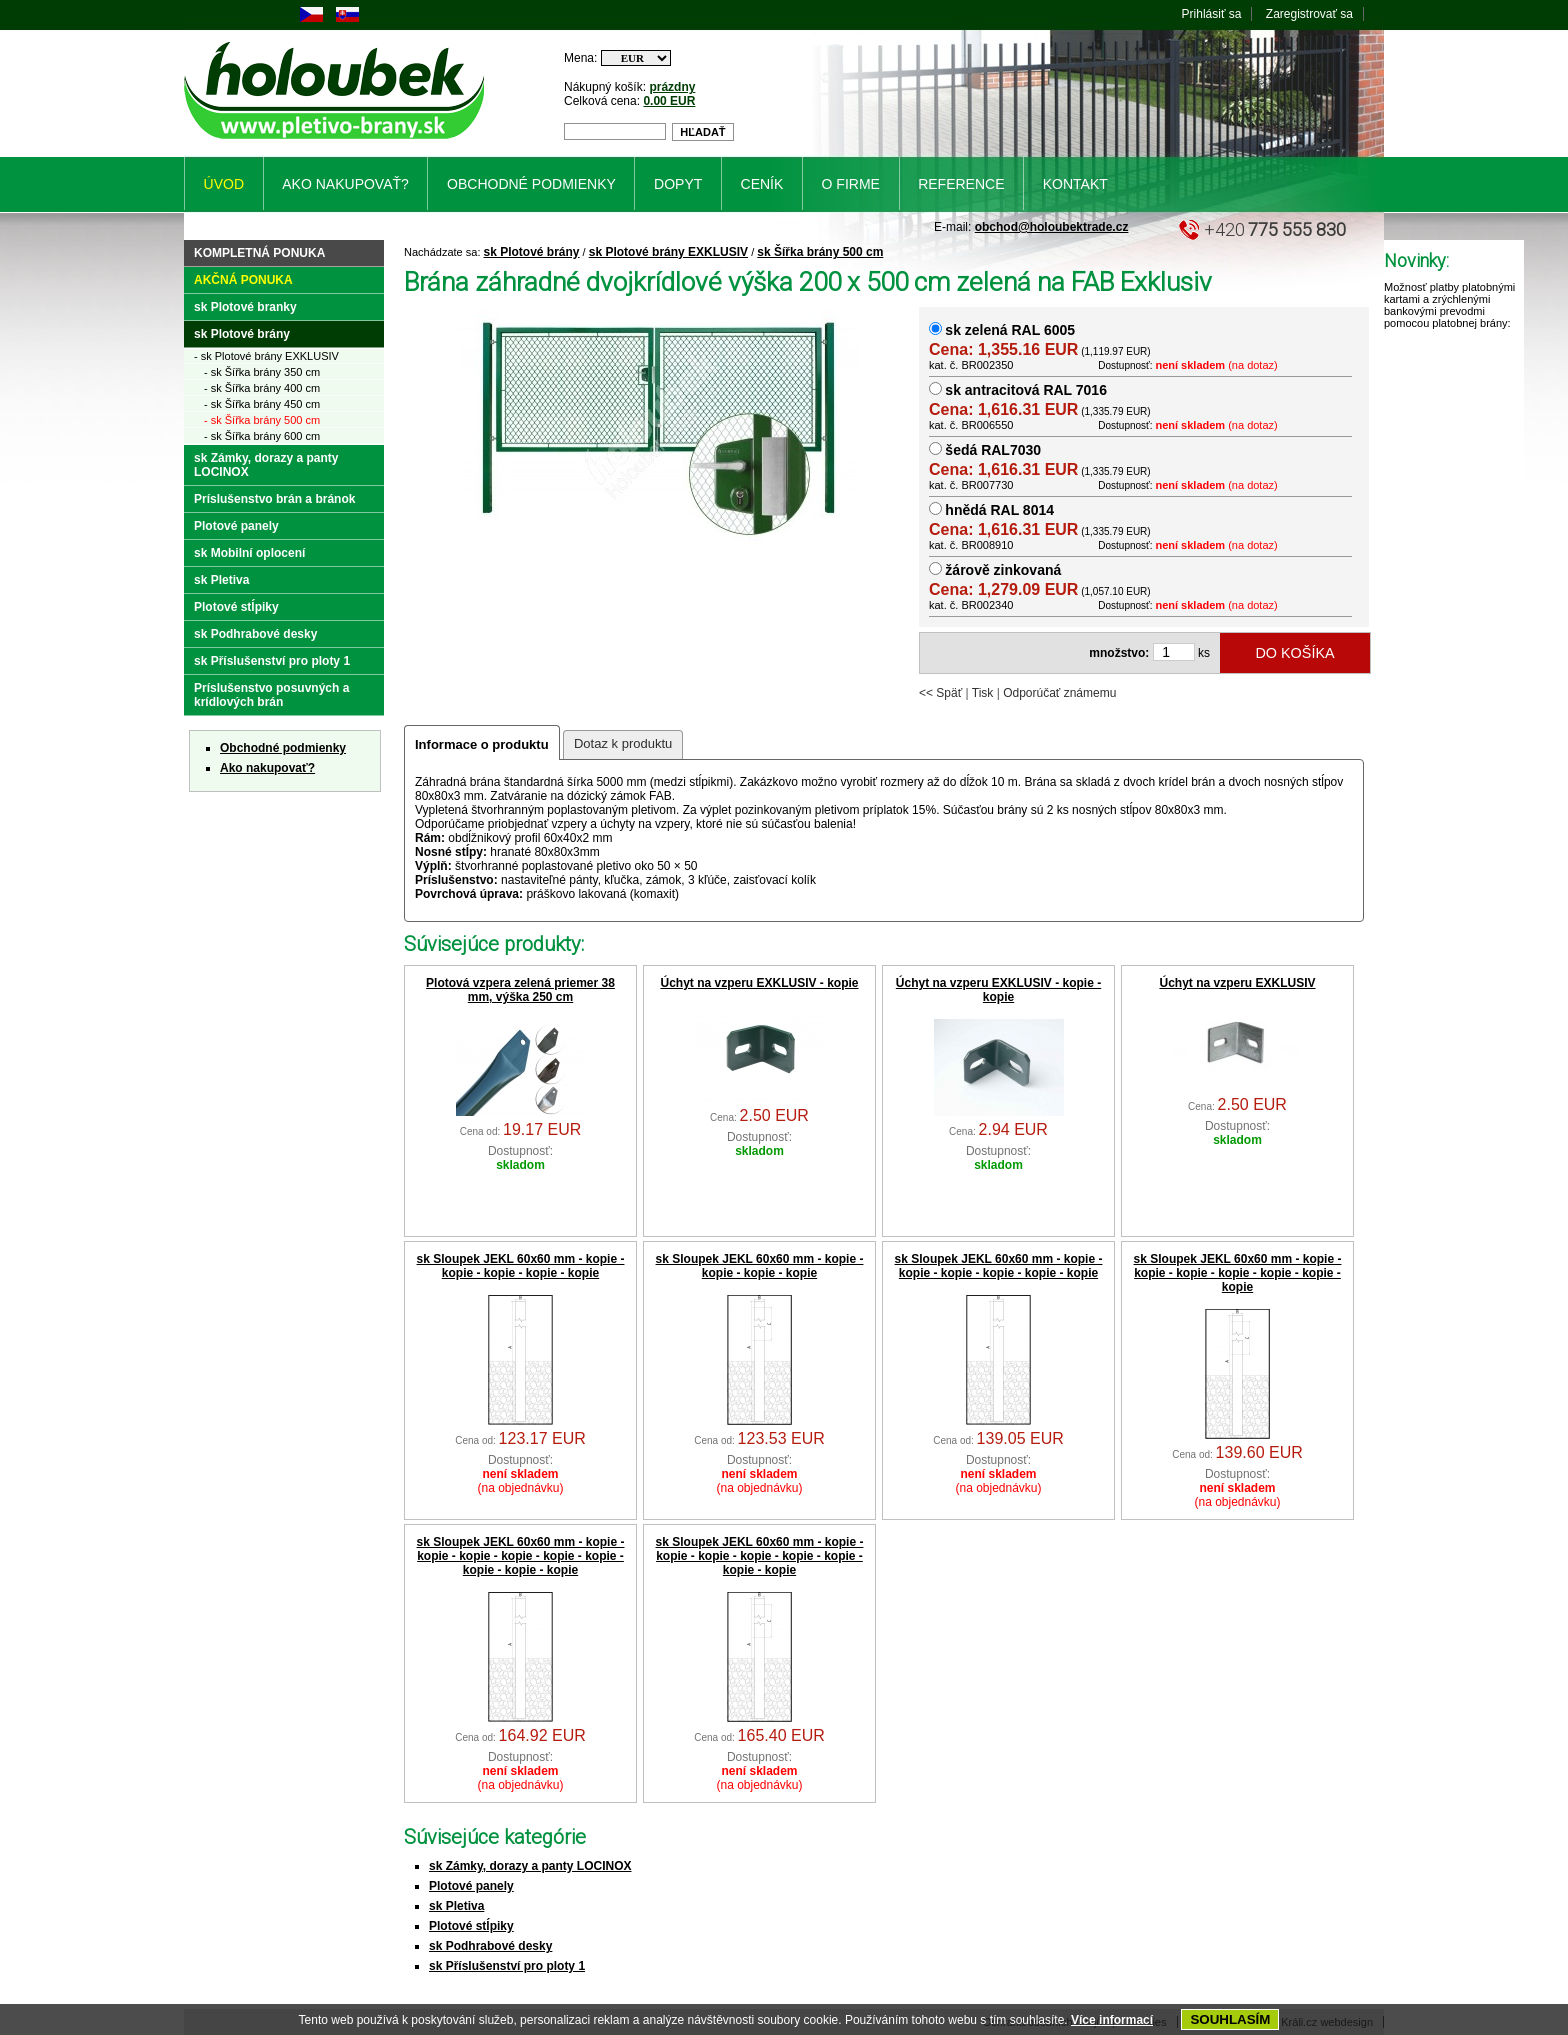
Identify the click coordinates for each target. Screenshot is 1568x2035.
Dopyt (678, 184)
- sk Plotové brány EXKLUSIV (266, 356)
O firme (851, 184)
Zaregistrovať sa (1309, 14)
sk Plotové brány (532, 252)
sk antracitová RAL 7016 (1026, 390)
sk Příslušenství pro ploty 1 (507, 1966)
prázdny (672, 87)
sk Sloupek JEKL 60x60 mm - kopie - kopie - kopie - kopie (760, 1266)
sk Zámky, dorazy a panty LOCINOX (530, 1866)
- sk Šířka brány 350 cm (262, 372)
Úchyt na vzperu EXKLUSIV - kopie (759, 983)
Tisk (983, 693)
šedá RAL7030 (993, 450)
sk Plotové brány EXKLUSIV (668, 252)
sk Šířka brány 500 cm (820, 252)
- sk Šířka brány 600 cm (262, 436)
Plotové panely (471, 1886)
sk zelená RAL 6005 (1010, 330)
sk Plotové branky (245, 307)
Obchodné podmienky (283, 748)
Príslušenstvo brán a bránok (274, 499)
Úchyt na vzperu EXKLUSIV (1237, 983)
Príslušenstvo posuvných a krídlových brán (271, 695)
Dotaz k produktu (623, 743)
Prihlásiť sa (1212, 14)
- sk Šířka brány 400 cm (262, 388)
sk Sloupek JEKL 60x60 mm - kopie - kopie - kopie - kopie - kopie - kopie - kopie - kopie (760, 1556)
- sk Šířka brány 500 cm (262, 420)
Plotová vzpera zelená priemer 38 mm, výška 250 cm (520, 990)
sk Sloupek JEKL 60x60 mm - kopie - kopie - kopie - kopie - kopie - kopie (999, 1266)
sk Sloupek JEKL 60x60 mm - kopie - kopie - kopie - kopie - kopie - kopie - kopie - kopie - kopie (521, 1556)
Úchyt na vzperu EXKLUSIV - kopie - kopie (998, 990)
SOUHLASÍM (1230, 2019)
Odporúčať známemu (1059, 693)
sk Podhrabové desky (490, 1946)
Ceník (762, 184)
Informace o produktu (482, 744)
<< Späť (940, 693)
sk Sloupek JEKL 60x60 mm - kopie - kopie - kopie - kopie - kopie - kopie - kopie (1238, 1273)
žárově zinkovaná (1003, 570)
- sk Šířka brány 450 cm (262, 404)
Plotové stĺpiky (471, 1926)
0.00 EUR (669, 101)
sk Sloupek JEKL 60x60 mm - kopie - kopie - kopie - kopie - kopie (521, 1266)
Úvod (224, 184)
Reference (961, 184)
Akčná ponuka (243, 280)
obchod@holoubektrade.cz (1052, 227)
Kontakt (1075, 184)
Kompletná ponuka (259, 253)
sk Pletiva (456, 1906)
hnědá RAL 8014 (999, 510)
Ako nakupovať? (267, 768)
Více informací (1112, 2020)
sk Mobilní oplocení (249, 553)
